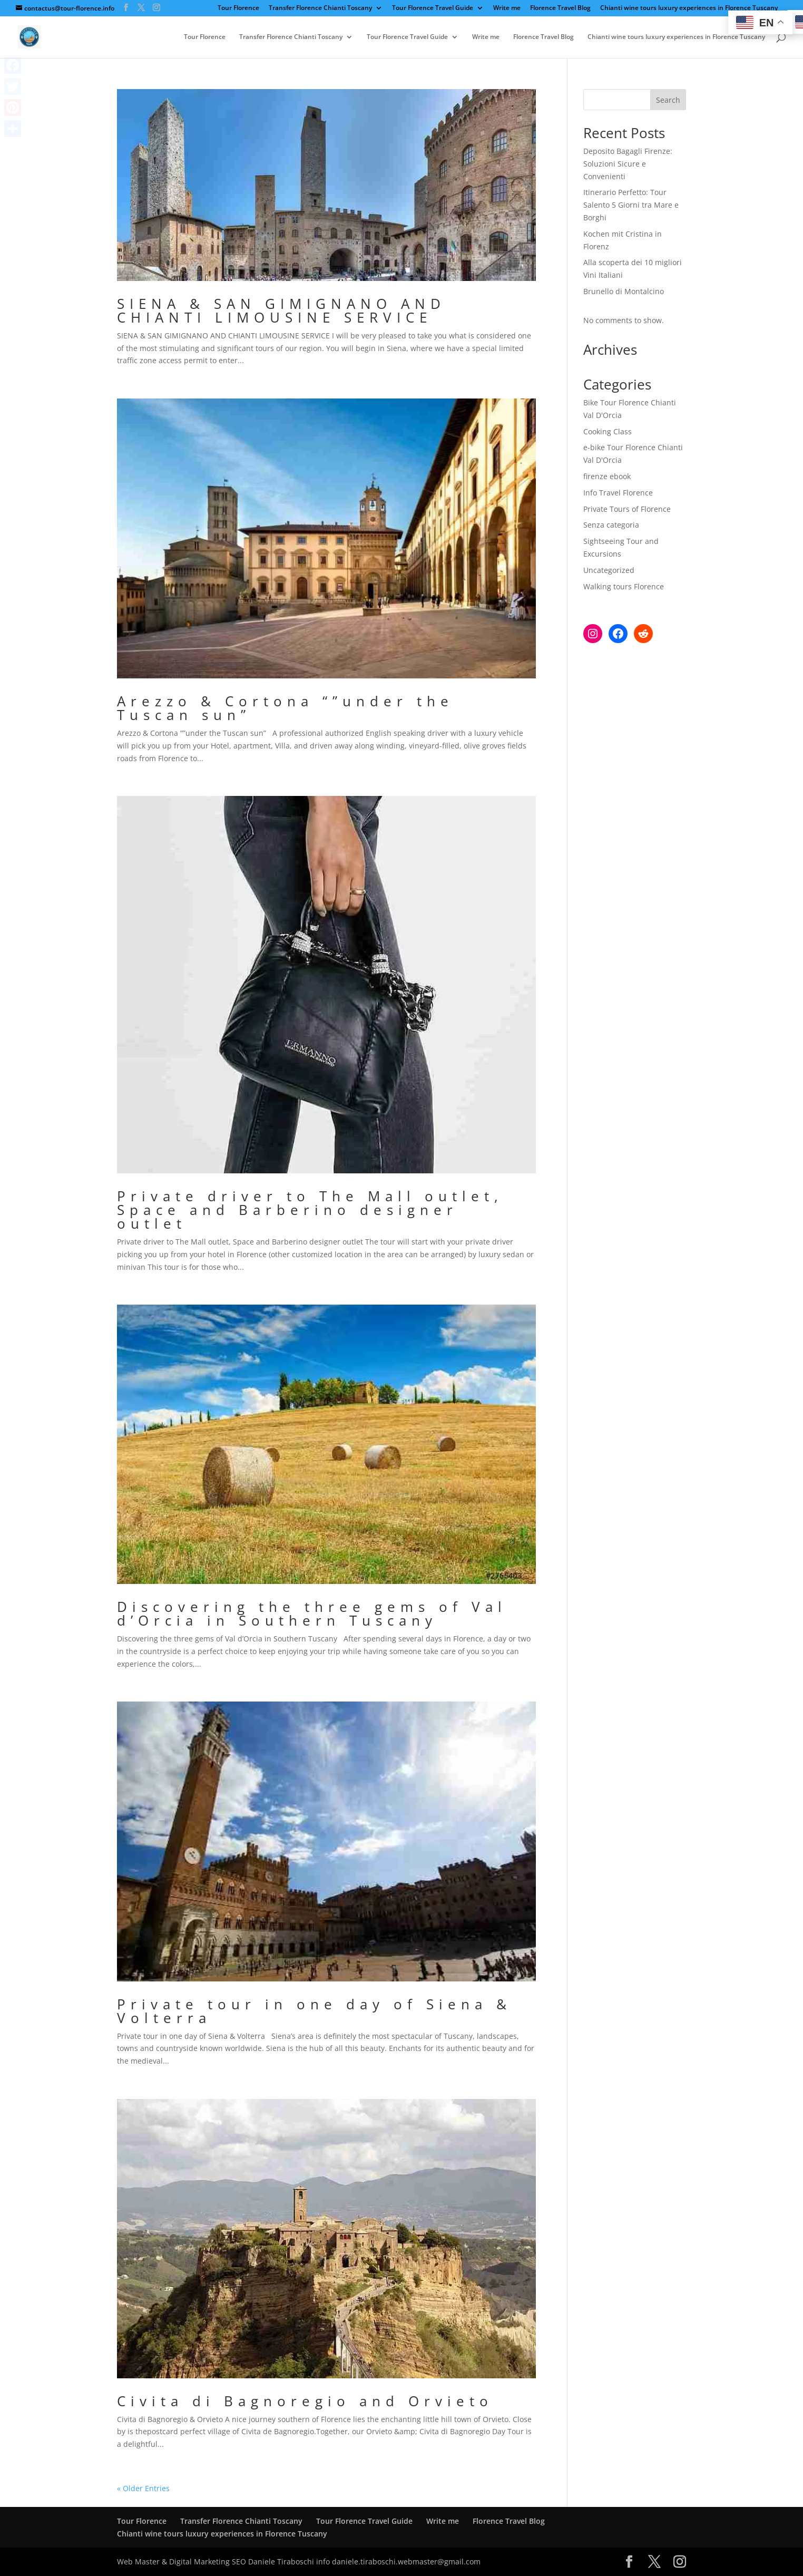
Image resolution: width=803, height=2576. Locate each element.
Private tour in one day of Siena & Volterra (314, 2011)
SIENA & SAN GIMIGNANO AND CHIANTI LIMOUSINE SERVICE (281, 310)
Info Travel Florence (618, 493)
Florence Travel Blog (560, 8)
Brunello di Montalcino (623, 291)
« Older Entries (143, 2488)
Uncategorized (608, 570)
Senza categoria (611, 525)
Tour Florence (238, 8)
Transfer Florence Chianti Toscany (320, 8)
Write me (507, 8)
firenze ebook (607, 476)
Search (668, 100)
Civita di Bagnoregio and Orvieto (305, 2401)
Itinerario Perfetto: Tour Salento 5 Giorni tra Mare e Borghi (631, 204)
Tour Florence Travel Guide (432, 8)
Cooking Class (607, 431)
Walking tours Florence (623, 586)
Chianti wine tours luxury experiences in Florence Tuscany (689, 8)
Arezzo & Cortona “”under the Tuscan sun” (285, 708)
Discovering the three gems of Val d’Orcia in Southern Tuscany (312, 1613)
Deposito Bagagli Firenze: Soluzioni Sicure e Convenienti (627, 163)
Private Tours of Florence (627, 509)
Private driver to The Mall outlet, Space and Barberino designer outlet (310, 1210)
